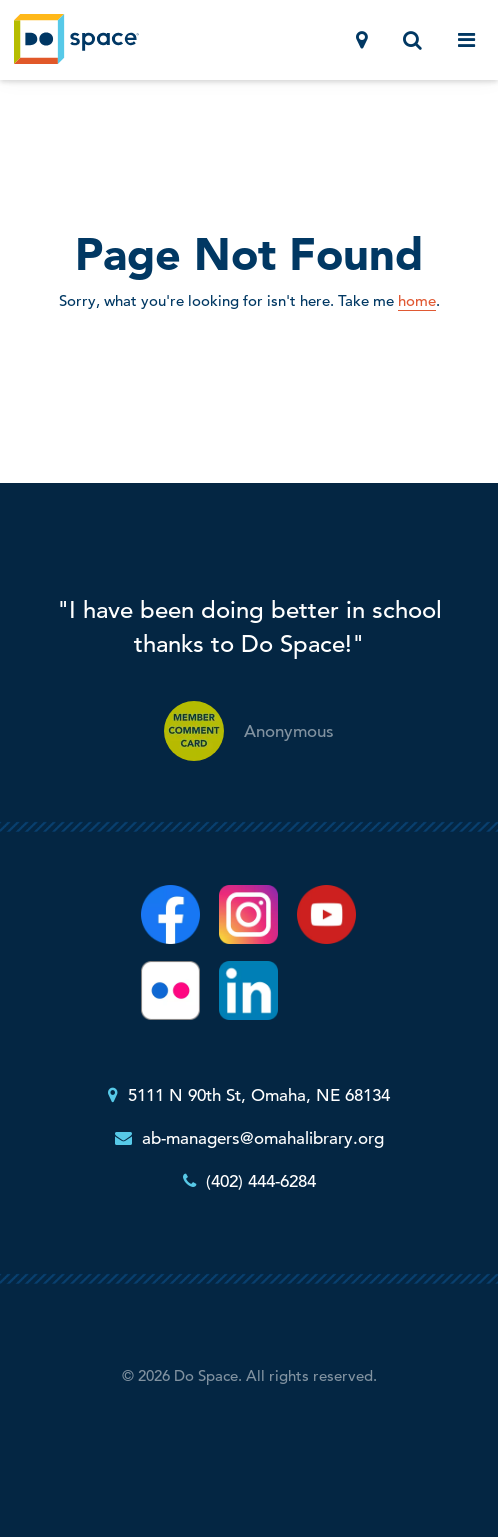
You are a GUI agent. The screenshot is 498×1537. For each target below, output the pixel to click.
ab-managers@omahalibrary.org (263, 1138)
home (417, 300)
